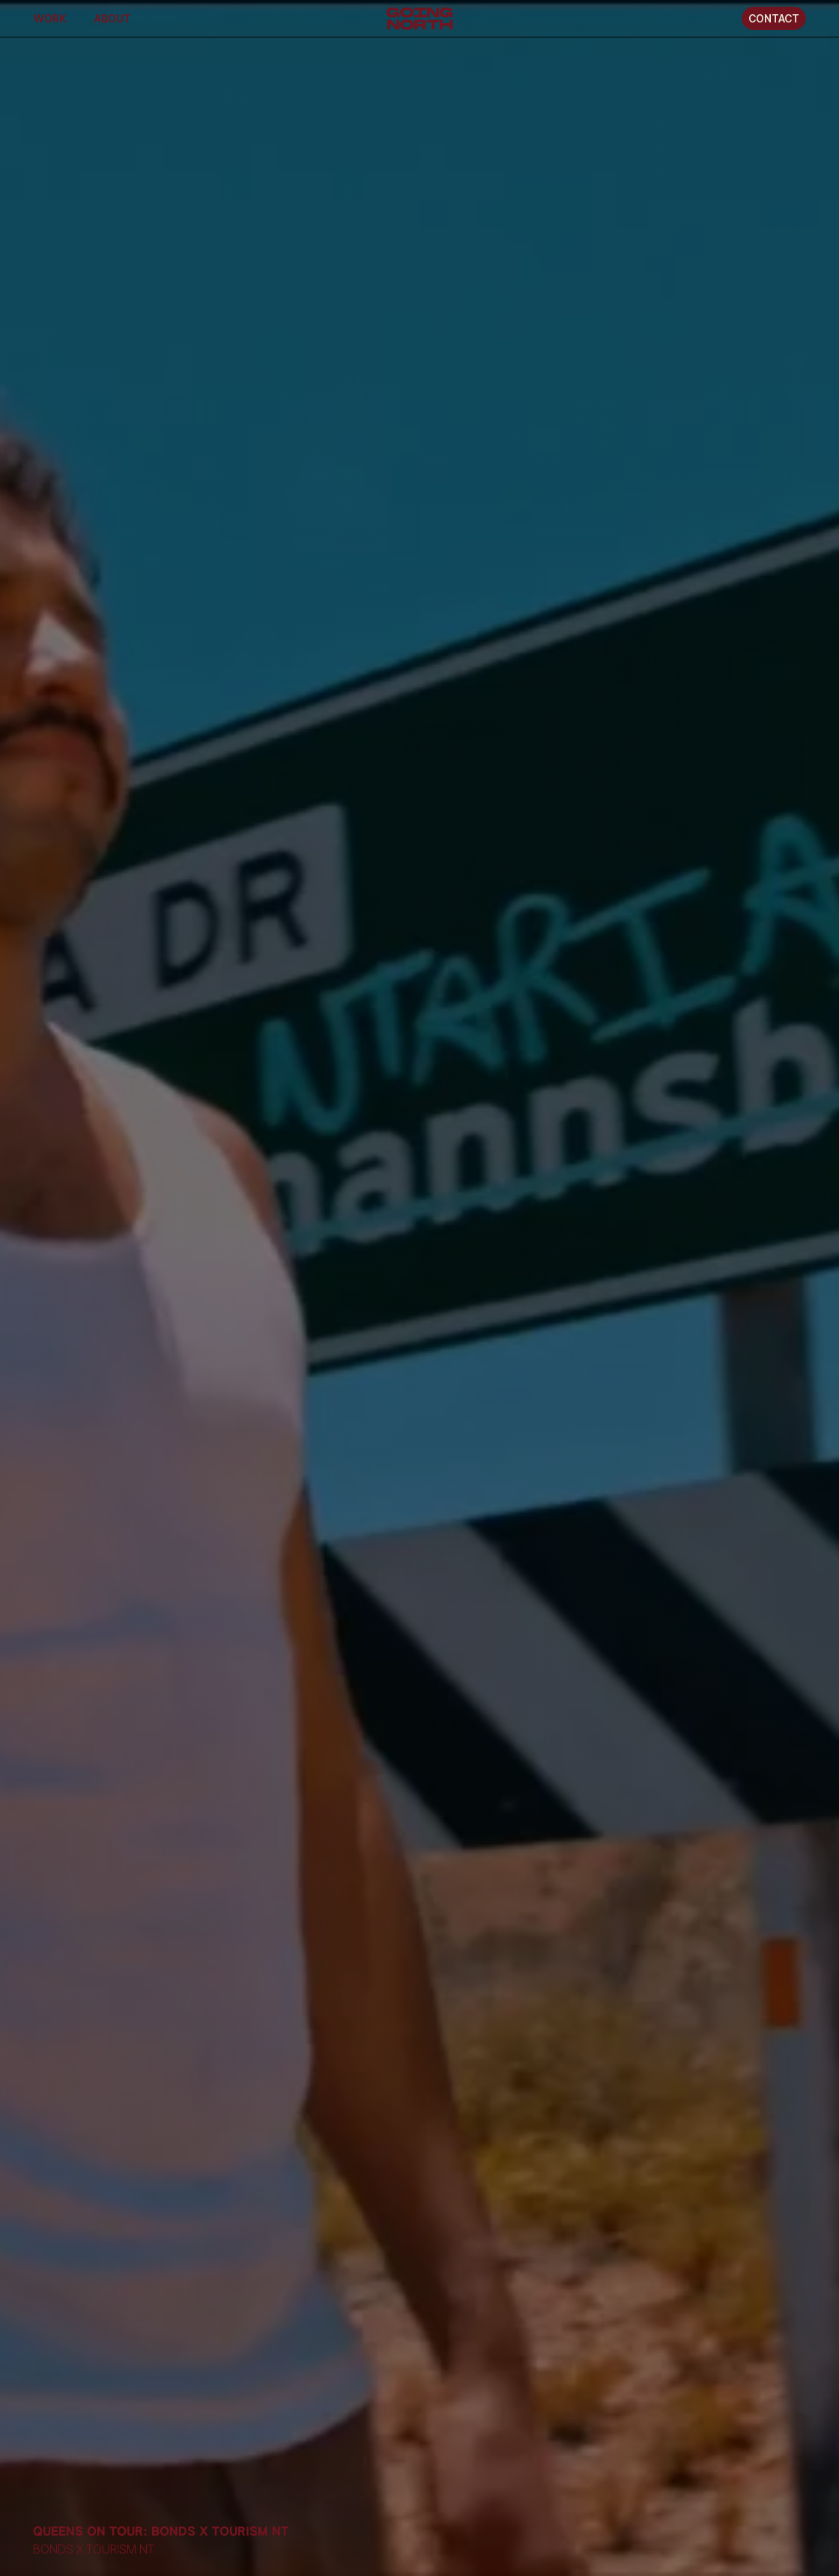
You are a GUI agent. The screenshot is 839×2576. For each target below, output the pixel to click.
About (112, 18)
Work (50, 18)
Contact (773, 18)
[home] (420, 18)
